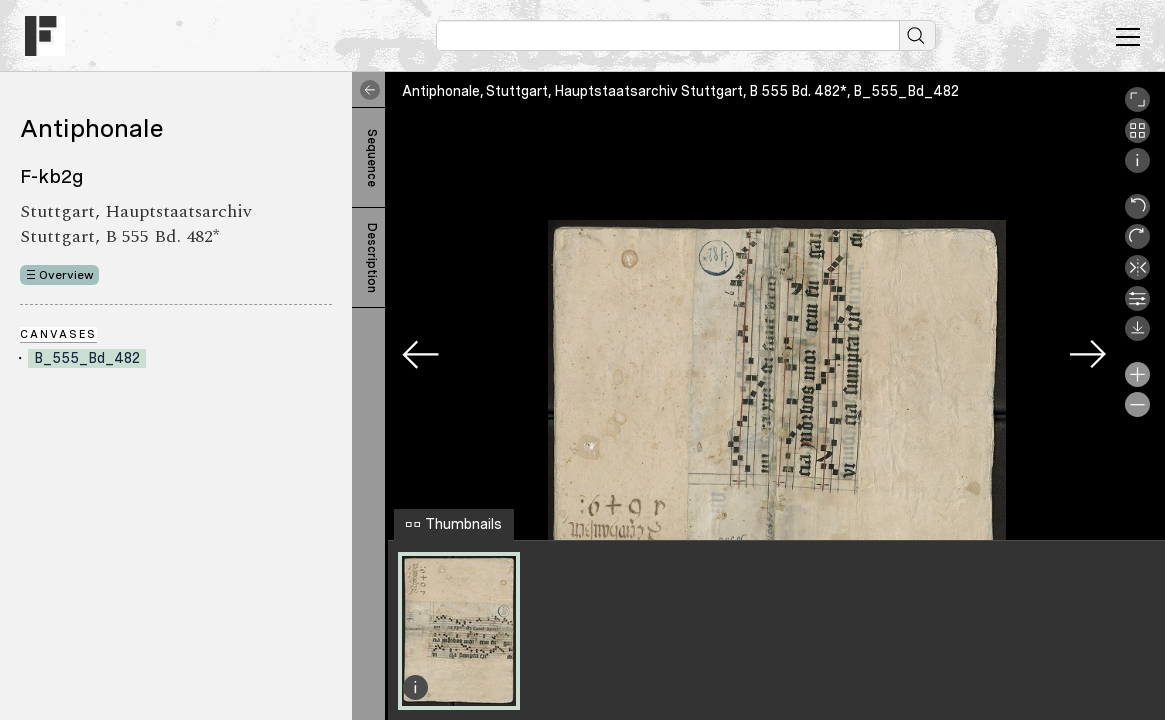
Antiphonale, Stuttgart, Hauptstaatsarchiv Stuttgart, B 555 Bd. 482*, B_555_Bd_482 (680, 91)
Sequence (372, 158)
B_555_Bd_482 (87, 358)
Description (372, 258)
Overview (66, 275)
